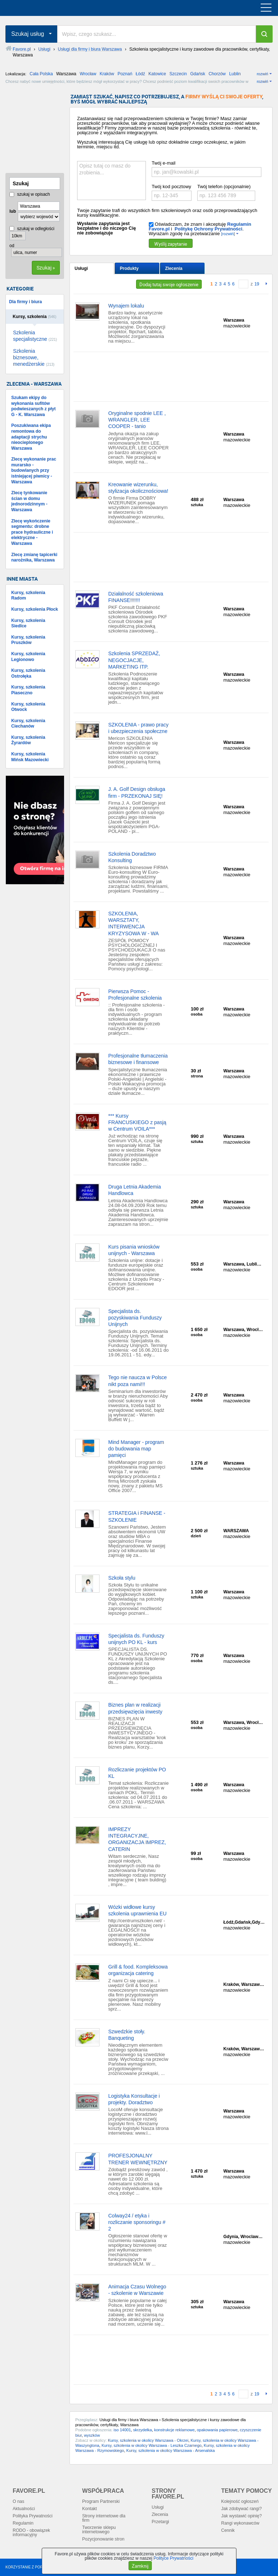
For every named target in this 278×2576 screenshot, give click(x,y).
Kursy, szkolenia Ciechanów (28, 723)
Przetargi (160, 2521)
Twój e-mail (164, 163)
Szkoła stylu (121, 1578)
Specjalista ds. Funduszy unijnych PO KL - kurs (136, 1639)
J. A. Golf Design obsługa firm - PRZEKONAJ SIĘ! (136, 792)
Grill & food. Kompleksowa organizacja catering (138, 1970)
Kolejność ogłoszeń (239, 2501)
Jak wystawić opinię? (241, 2515)
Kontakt (89, 2508)
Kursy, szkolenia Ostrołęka (28, 673)
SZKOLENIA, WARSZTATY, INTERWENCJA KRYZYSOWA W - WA (133, 923)
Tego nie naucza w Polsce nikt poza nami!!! (137, 1380)
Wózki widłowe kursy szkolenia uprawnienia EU (137, 1910)
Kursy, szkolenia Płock (34, 609)
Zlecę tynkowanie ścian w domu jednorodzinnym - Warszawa (29, 501)
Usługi (81, 268)
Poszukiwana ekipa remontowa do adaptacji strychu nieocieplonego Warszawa (31, 436)
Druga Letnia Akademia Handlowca (134, 1190)
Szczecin (178, 73)
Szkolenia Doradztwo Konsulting (132, 857)
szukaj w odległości (31, 228)
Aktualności (24, 2508)
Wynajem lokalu (126, 306)
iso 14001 (122, 2430)
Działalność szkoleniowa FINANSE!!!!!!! (135, 597)
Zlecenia (173, 268)
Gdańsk (197, 73)
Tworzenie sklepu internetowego (99, 2529)
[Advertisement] (41, 130)
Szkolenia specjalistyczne (35, 336)
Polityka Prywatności (32, 2515)
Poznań (125, 73)
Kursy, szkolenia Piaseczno (28, 690)
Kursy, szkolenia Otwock (28, 707)
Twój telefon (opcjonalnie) (223, 186)
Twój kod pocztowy (171, 186)
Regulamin (23, 2523)
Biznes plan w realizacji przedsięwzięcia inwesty (135, 1708)
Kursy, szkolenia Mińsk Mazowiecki (30, 756)
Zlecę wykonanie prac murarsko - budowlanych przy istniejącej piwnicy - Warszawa (33, 470)
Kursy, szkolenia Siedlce (28, 623)
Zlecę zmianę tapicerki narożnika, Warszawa (34, 557)
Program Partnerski (100, 2501)
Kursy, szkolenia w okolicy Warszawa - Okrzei (148, 2440)
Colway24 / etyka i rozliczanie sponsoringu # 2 (136, 2222)
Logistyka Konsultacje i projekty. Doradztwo (134, 2099)
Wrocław (88, 73)
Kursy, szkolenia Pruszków (28, 640)
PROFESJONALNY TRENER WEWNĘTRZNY (137, 2159)
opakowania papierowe (217, 2430)
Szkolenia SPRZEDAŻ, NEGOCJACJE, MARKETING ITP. (134, 660)
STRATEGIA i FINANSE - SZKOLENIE (136, 1516)
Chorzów (217, 73)
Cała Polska (41, 73)
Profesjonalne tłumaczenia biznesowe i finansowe (138, 1059)
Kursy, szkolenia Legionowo (28, 656)
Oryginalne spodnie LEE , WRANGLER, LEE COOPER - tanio (137, 419)
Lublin (235, 73)
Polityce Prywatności (173, 2558)
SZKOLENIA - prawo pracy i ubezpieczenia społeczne (138, 728)
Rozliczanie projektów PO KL (137, 1773)
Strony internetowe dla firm (103, 2518)
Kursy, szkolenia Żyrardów (28, 740)
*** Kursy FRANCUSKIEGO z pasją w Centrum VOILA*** (137, 1122)
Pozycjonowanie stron (103, 2539)
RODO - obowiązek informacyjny (31, 2532)
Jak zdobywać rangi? (241, 2508)
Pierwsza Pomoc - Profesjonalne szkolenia (135, 994)
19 (256, 284)
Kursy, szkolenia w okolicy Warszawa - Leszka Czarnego (151, 2445)
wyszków (92, 2435)
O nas (18, 2501)
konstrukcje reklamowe (174, 2430)
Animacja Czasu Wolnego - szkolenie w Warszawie (137, 2290)
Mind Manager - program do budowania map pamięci (136, 1448)
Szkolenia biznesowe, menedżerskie (33, 357)
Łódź (140, 73)
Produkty (129, 268)
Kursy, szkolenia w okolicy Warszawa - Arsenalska (170, 2450)
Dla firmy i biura (25, 301)
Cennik (228, 2530)
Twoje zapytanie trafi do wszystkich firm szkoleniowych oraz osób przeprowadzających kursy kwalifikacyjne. (167, 212)
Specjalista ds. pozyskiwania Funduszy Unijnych (135, 1317)
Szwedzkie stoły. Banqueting (126, 2035)
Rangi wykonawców (240, 2523)
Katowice (157, 73)
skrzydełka (142, 2430)
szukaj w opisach (29, 194)
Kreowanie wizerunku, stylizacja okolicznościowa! (138, 488)
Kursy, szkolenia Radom (28, 595)
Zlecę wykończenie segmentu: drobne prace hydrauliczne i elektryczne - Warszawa (32, 532)
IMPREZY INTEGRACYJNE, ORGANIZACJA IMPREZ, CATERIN (137, 1839)
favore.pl (50, 8)
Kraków (107, 73)
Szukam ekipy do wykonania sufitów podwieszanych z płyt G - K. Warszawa (33, 406)
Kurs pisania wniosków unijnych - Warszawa (134, 1250)
